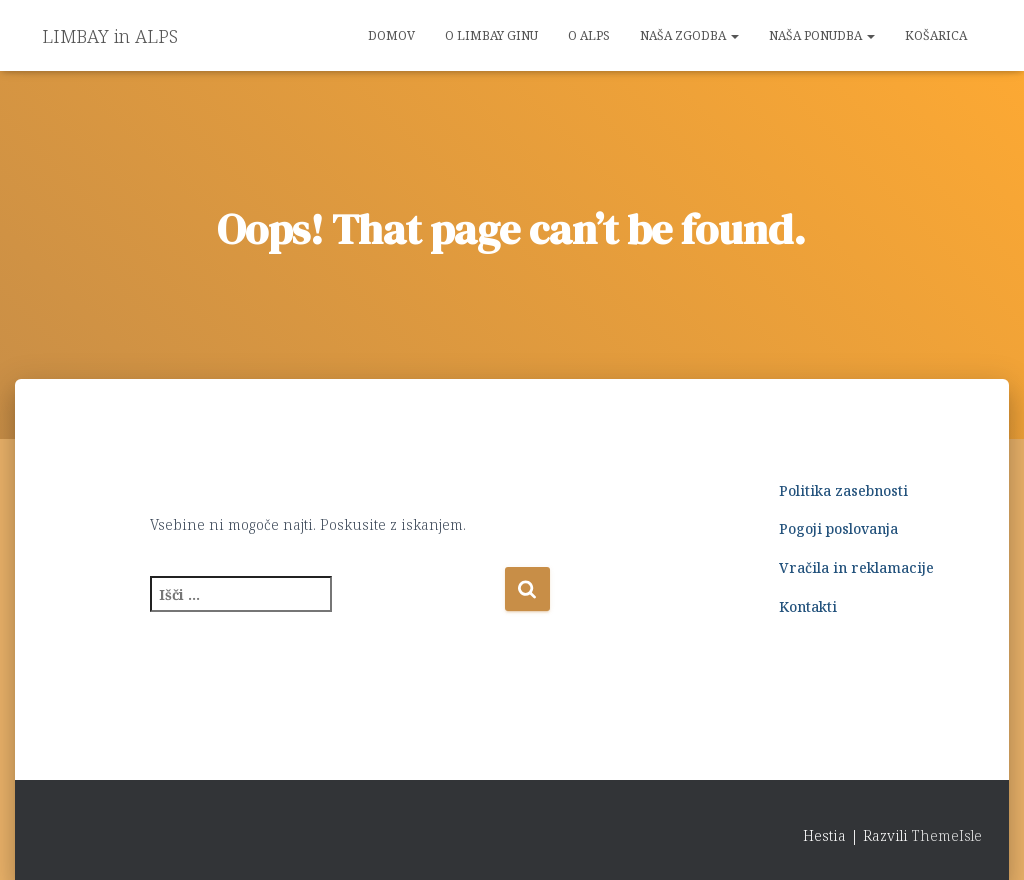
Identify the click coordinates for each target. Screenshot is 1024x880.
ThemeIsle (947, 835)
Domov (391, 35)
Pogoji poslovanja (838, 528)
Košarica (936, 35)
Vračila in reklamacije (856, 567)
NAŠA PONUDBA (822, 35)
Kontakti (808, 606)
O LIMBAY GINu (491, 35)
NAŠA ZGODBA (689, 35)
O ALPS (589, 35)
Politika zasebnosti (843, 490)
